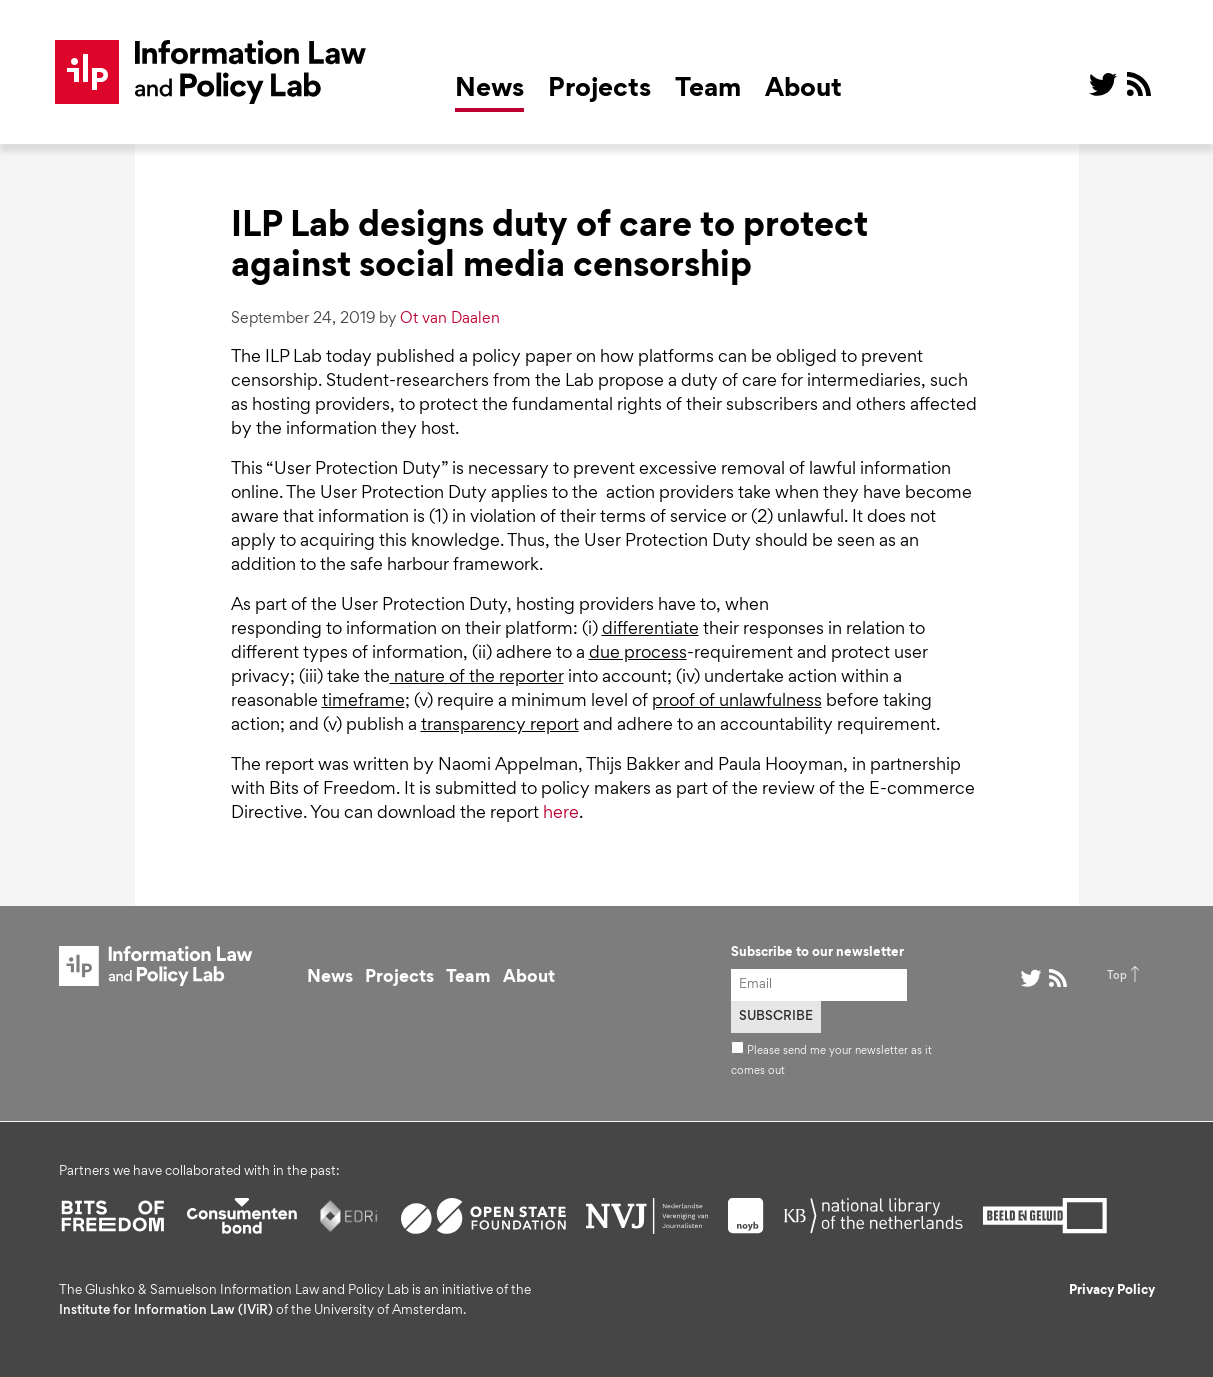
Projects (599, 90)
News (489, 90)
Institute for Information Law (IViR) (166, 1311)
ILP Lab (211, 72)
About (803, 90)
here (561, 814)
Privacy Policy (1112, 1291)
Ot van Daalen (450, 319)
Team (708, 90)
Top (1117, 976)
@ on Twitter (1103, 84)
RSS (1139, 84)
